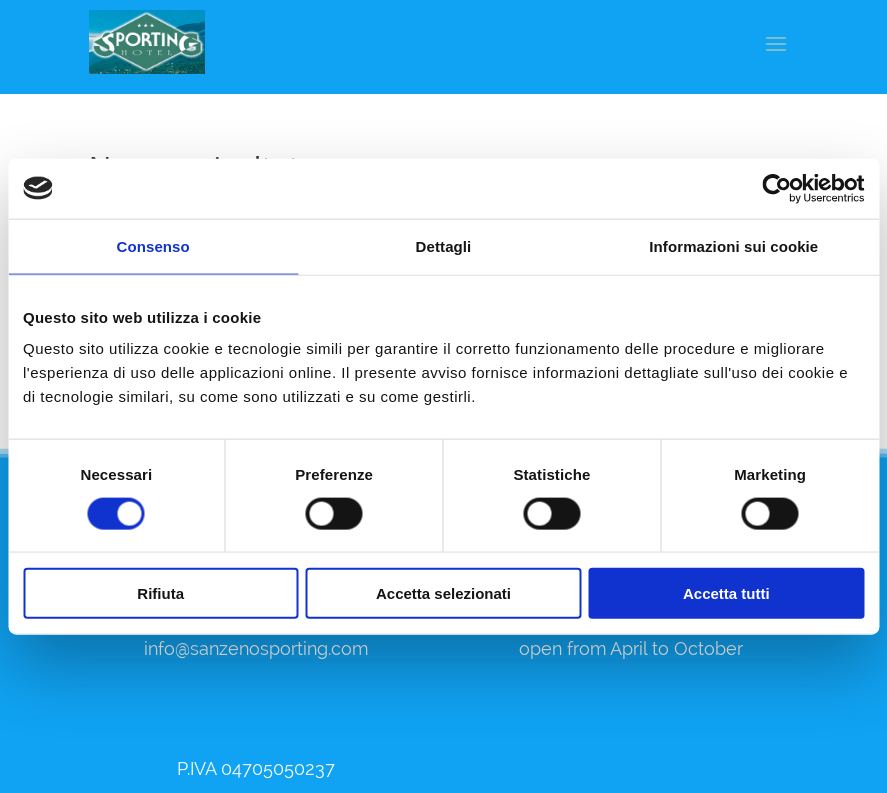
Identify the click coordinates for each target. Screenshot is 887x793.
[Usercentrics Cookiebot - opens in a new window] (776, 188)
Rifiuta (160, 593)
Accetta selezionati (443, 593)
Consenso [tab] (153, 245)
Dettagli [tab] (444, 245)
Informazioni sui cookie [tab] (733, 245)
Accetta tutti (726, 593)
